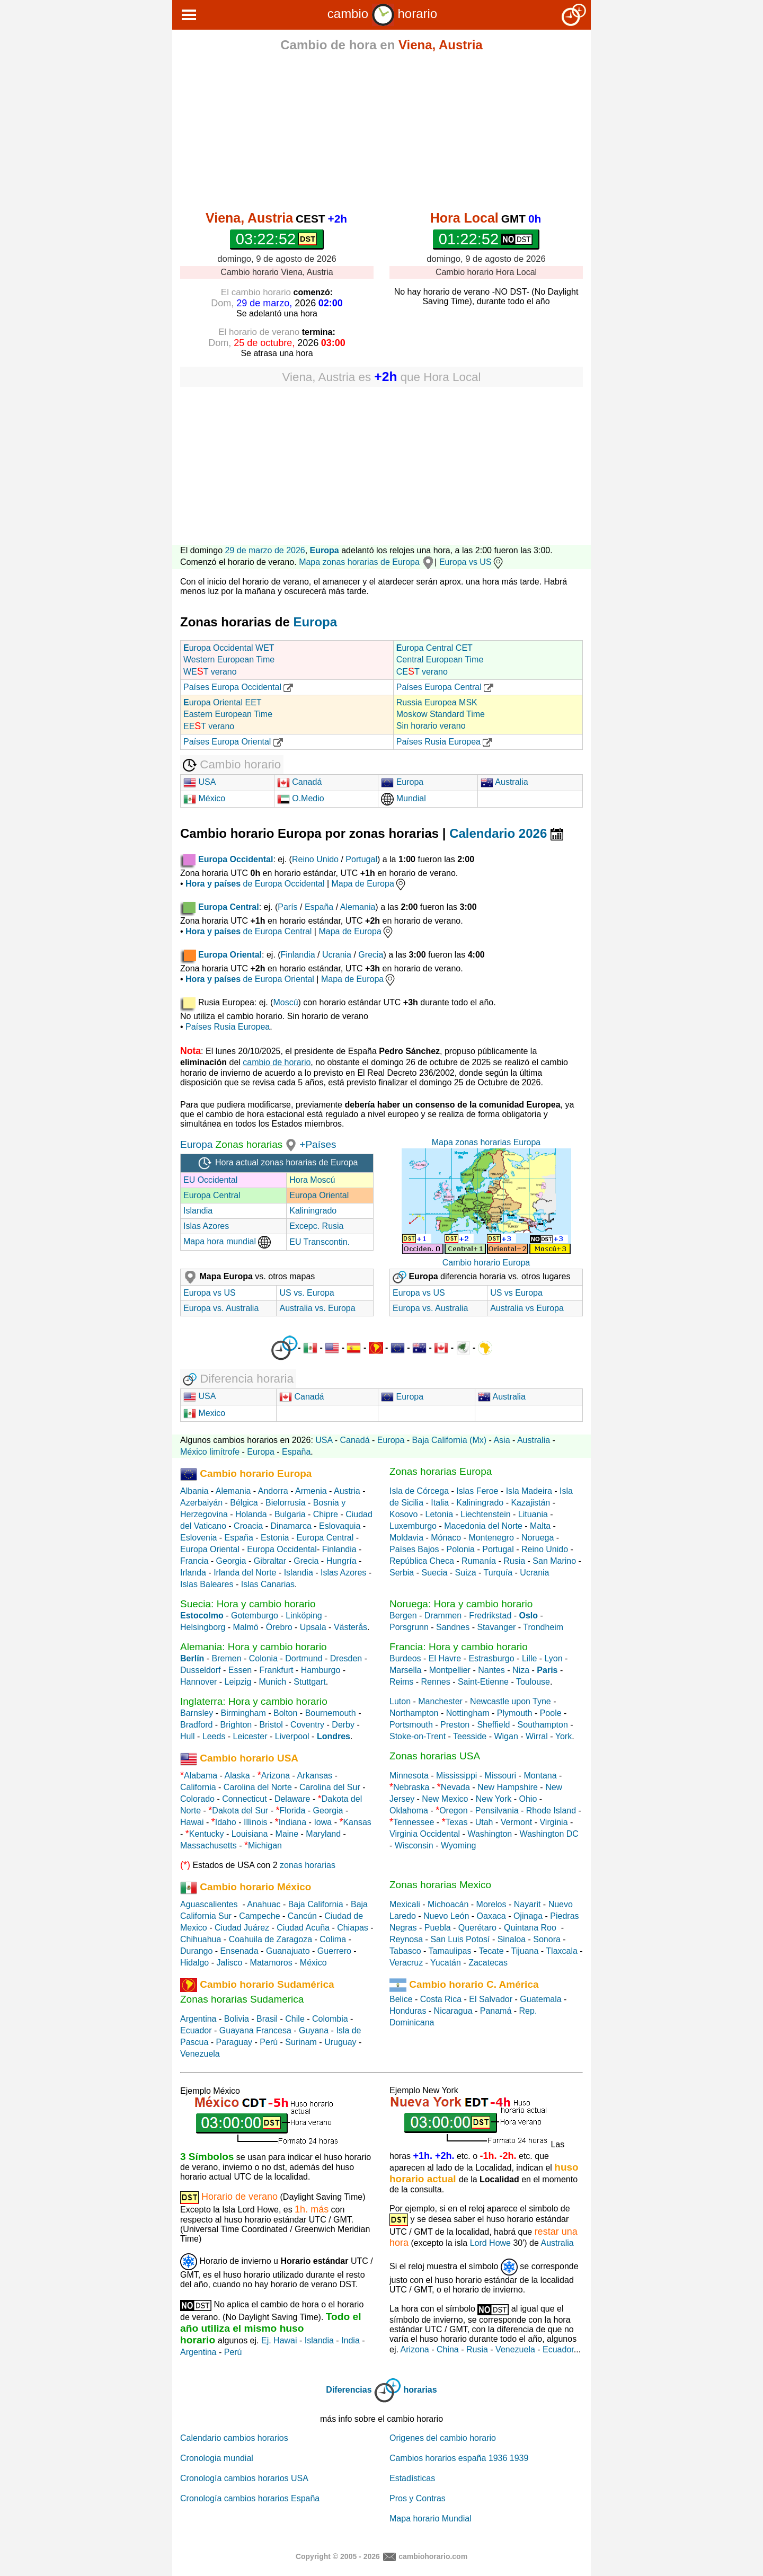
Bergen (403, 1615)
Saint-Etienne (483, 1681)
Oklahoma (408, 1810)
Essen (240, 1670)
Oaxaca (491, 1915)
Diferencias (348, 2389)
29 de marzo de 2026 (265, 550)
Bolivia (236, 2018)
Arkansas (314, 1775)
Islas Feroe (477, 1490)
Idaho (225, 1822)
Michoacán (448, 1904)
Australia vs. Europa (317, 1308)
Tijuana (524, 1950)
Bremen (227, 1658)
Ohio (528, 1798)
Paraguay (234, 2042)
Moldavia (406, 1537)
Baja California (315, 1904)
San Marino (554, 1560)
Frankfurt (276, 1670)
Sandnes (452, 1627)
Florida (292, 1810)
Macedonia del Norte (483, 1525)
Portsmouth (411, 1724)
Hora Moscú (312, 1179)
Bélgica (244, 1502)
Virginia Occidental (424, 1833)
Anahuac (263, 1904)
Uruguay (340, 2042)
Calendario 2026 (506, 833)
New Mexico (445, 1798)
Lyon (554, 1658)
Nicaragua (453, 2010)
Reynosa (406, 1939)
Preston (454, 1724)
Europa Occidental (282, 1549)
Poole (551, 1713)
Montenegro (490, 1537)
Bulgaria (290, 1514)
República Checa (421, 1560)
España (319, 906)
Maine (287, 1833)
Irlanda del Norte (245, 1572)
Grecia (370, 954)
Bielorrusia (285, 1502)
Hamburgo (321, 1670)
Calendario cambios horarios (234, 2437)
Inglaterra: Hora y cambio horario (253, 1701)
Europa (324, 550)
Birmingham (242, 1713)
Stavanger (496, 1627)
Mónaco (446, 1537)
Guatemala (540, 1999)
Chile (294, 2018)
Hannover (198, 1681)
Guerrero (334, 1950)
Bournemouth (330, 1713)
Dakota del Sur (240, 1810)
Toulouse (533, 1681)
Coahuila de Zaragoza (270, 1939)
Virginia (553, 1822)
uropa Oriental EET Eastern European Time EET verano (227, 714)
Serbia (401, 1572)
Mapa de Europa (368, 883)
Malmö (246, 1627)
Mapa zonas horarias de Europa (366, 561)
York (563, 1736)
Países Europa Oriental (233, 741)
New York (494, 1798)
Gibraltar (270, 1560)
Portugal (361, 859)
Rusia (514, 1560)
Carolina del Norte (256, 1787)
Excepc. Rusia (316, 1226)
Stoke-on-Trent (417, 1736)
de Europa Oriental (249, 979)
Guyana (314, 2030)
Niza (520, 1670)
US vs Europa (516, 1292)
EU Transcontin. (319, 1241)
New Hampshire (507, 1787)
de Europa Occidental (254, 883)
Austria (347, 1490)
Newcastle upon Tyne (510, 1701)
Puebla (437, 1927)
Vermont (517, 1822)
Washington (489, 1833)
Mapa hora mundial (227, 1241)
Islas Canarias (268, 1584)
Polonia (461, 1549)
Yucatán (445, 1962)
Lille (529, 1658)
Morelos (491, 1904)
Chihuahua (200, 1939)
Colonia (263, 1658)
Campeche (259, 1915)
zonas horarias (307, 1865)
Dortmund (303, 1658)
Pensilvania (497, 1810)
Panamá (496, 2010)
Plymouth (515, 1713)
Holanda (251, 1514)
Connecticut (244, 1798)
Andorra (273, 1490)
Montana (540, 1775)
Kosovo (403, 1514)
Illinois (255, 1822)
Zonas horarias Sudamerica (242, 1999)
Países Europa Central (444, 687)
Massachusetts (208, 1845)
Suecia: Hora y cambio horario (248, 1603)
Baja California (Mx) (449, 1440)
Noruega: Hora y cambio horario (461, 1603)
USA (199, 781)
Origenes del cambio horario (442, 2437)
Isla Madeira (529, 1490)
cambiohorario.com (432, 2556)
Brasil (267, 2018)
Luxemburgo (413, 1525)
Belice (401, 1999)
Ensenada (239, 1950)
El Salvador (490, 1999)
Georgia (231, 1560)
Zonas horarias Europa (440, 1471)
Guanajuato (288, 1950)
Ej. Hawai (279, 2340)
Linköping (304, 1615)
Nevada (455, 1787)
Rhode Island (551, 1810)
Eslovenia (198, 1537)
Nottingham (468, 1713)
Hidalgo (194, 1962)
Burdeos (405, 1658)
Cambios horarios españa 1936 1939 (458, 2458)
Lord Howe (490, 2242)
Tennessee (413, 1822)
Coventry (307, 1724)
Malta (540, 1525)
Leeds (214, 1736)
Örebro (279, 1627)
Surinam (301, 2042)
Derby (343, 1724)
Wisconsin (414, 1845)
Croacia (248, 1525)
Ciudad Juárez (242, 1927)
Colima (333, 1939)
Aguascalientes (209, 1904)
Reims (401, 1681)
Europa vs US (471, 561)
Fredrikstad (490, 1615)
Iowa (323, 1822)
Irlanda (193, 1572)
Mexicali (404, 1904)
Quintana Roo (530, 1927)
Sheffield (493, 1724)
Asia (501, 1440)
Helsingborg (202, 1627)
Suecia (434, 1572)
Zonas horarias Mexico (440, 1884)
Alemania (358, 906)
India (350, 2340)
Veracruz (406, 1962)
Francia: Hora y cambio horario (458, 1646)
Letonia (439, 1514)
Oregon (453, 1810)
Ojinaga (528, 1915)
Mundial (403, 798)
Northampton (414, 1713)
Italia (440, 1502)
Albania (194, 1490)
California (198, 1787)
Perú (269, 2042)
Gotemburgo (254, 1615)
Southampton (543, 1724)
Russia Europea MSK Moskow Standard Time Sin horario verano (440, 714)
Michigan (265, 1845)
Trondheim (543, 1627)
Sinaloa (512, 1939)
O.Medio (300, 798)
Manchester (440, 1701)
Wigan (506, 1736)
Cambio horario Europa (486, 1262)
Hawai (191, 1822)
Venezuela (200, 2053)
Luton (400, 1701)
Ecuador (196, 2030)
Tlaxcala (562, 1950)
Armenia (311, 1490)
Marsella (405, 1670)
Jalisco (229, 1962)
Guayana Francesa (255, 2030)
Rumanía (479, 1560)
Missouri (501, 1775)
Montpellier (450, 1670)
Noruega (537, 1537)
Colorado (197, 1798)
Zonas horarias (247, 1144)
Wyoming (458, 1845)
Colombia (330, 2018)
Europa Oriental (319, 1195)
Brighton (236, 1724)
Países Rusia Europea (444, 741)
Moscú (285, 1002)
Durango (196, 1950)
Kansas (357, 1822)
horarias (420, 2389)
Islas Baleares (207, 1584)
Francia (194, 1560)
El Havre (445, 1658)
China (448, 2349)
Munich (273, 1681)
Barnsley (196, 1713)
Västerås (350, 1627)
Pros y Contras (417, 2498)
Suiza (465, 1572)
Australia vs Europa (527, 1308)
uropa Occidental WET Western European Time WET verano (228, 659)
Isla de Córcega (419, 1490)
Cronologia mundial (216, 2458)
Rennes (435, 1681)
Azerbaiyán (201, 1502)
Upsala (313, 1627)
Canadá (299, 781)
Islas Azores (206, 1226)
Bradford (196, 1724)
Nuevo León (446, 1915)
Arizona (275, 1775)
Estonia (275, 1537)
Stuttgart (309, 1681)
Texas (457, 1822)
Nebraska (411, 1787)
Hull (187, 1736)
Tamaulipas (450, 1950)
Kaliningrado (312, 1210)
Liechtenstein (485, 1514)
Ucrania (336, 954)
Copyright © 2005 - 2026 (338, 2556)
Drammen (443, 1615)
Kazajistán (530, 1502)
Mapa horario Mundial (430, 2518)
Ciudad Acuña (303, 1927)
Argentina (198, 2018)
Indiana (293, 1822)
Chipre (325, 1514)
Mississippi (456, 1775)
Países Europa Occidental (238, 687)
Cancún (302, 1915)
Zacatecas (488, 1962)
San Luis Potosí (460, 1939)
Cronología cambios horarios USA (244, 2478)
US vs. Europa (306, 1292)
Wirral (537, 1736)
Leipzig (238, 1681)
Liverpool (292, 1736)
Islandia (197, 1210)
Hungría (341, 1560)
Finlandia (298, 954)
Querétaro (477, 1927)
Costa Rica (441, 1999)
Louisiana (250, 1833)
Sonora (547, 1939)
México (204, 798)
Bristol (270, 1724)
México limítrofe (209, 1451)
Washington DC (548, 1833)
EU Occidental (210, 1179)
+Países (317, 1144)
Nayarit (527, 1904)
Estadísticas (412, 2478)
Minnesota (409, 1775)
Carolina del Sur (329, 1787)
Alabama (200, 1775)
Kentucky (206, 1833)
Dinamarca (290, 1525)
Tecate (490, 1950)
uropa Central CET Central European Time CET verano (440, 659)
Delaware (292, 1798)
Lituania (533, 1514)
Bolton (285, 1713)
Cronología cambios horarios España (250, 2498)
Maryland (323, 1833)
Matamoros (271, 1962)
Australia (504, 781)
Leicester (250, 1736)
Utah (484, 1822)
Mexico (204, 1413)
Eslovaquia (339, 1525)
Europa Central (212, 1195)
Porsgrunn (409, 1627)
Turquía (498, 1572)
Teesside (469, 1736)
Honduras (407, 2010)
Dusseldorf (200, 1670)
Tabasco (405, 1950)
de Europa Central (248, 931)
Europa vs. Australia (221, 1308)
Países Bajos (414, 1549)
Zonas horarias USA (434, 1755)
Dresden (346, 1658)
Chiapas (352, 1927)
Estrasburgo (491, 1658)
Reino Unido (315, 859)
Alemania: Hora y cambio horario (253, 1646)
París (287, 906)
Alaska (237, 1775)
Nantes (491, 1670)
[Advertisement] (381, 133)
